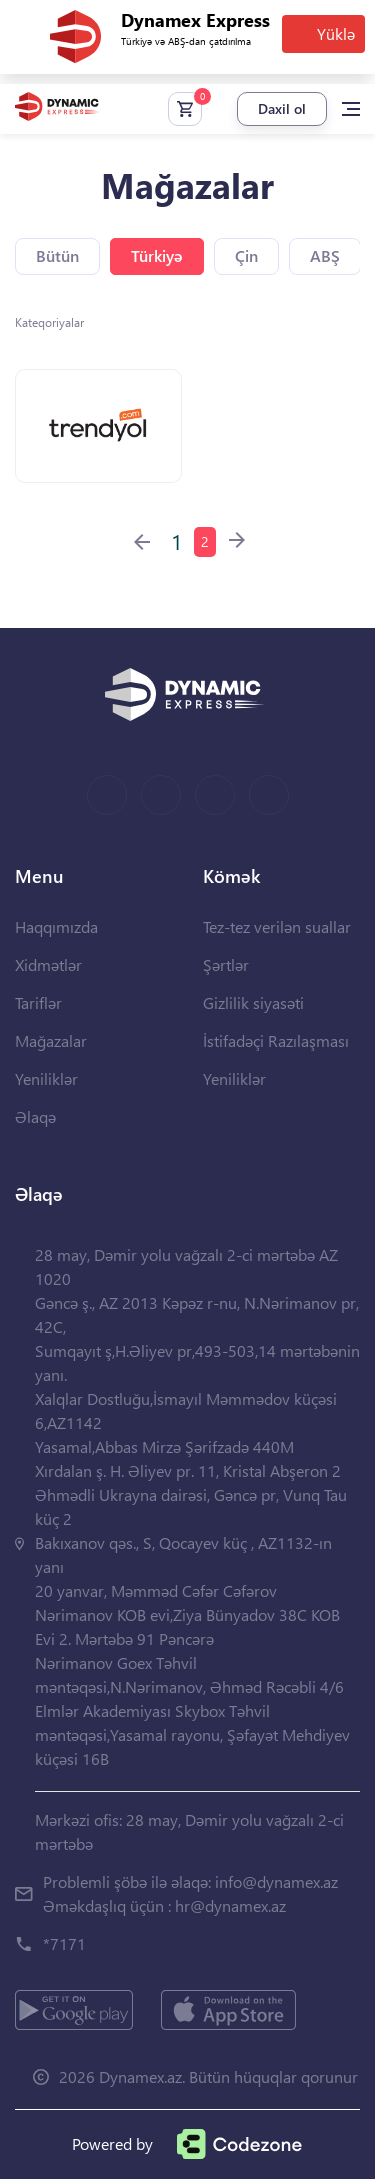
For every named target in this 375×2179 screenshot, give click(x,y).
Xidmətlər (48, 964)
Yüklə (336, 33)
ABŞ (325, 255)
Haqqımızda (56, 926)
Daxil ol (282, 108)
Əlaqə (35, 1116)
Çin (246, 255)
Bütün (57, 255)
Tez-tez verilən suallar (277, 926)
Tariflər (38, 1002)
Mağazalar (51, 1040)
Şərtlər (226, 964)
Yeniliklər (46, 1078)
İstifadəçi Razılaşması (276, 1040)
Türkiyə (157, 255)
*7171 (64, 1943)
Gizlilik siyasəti (253, 1002)
